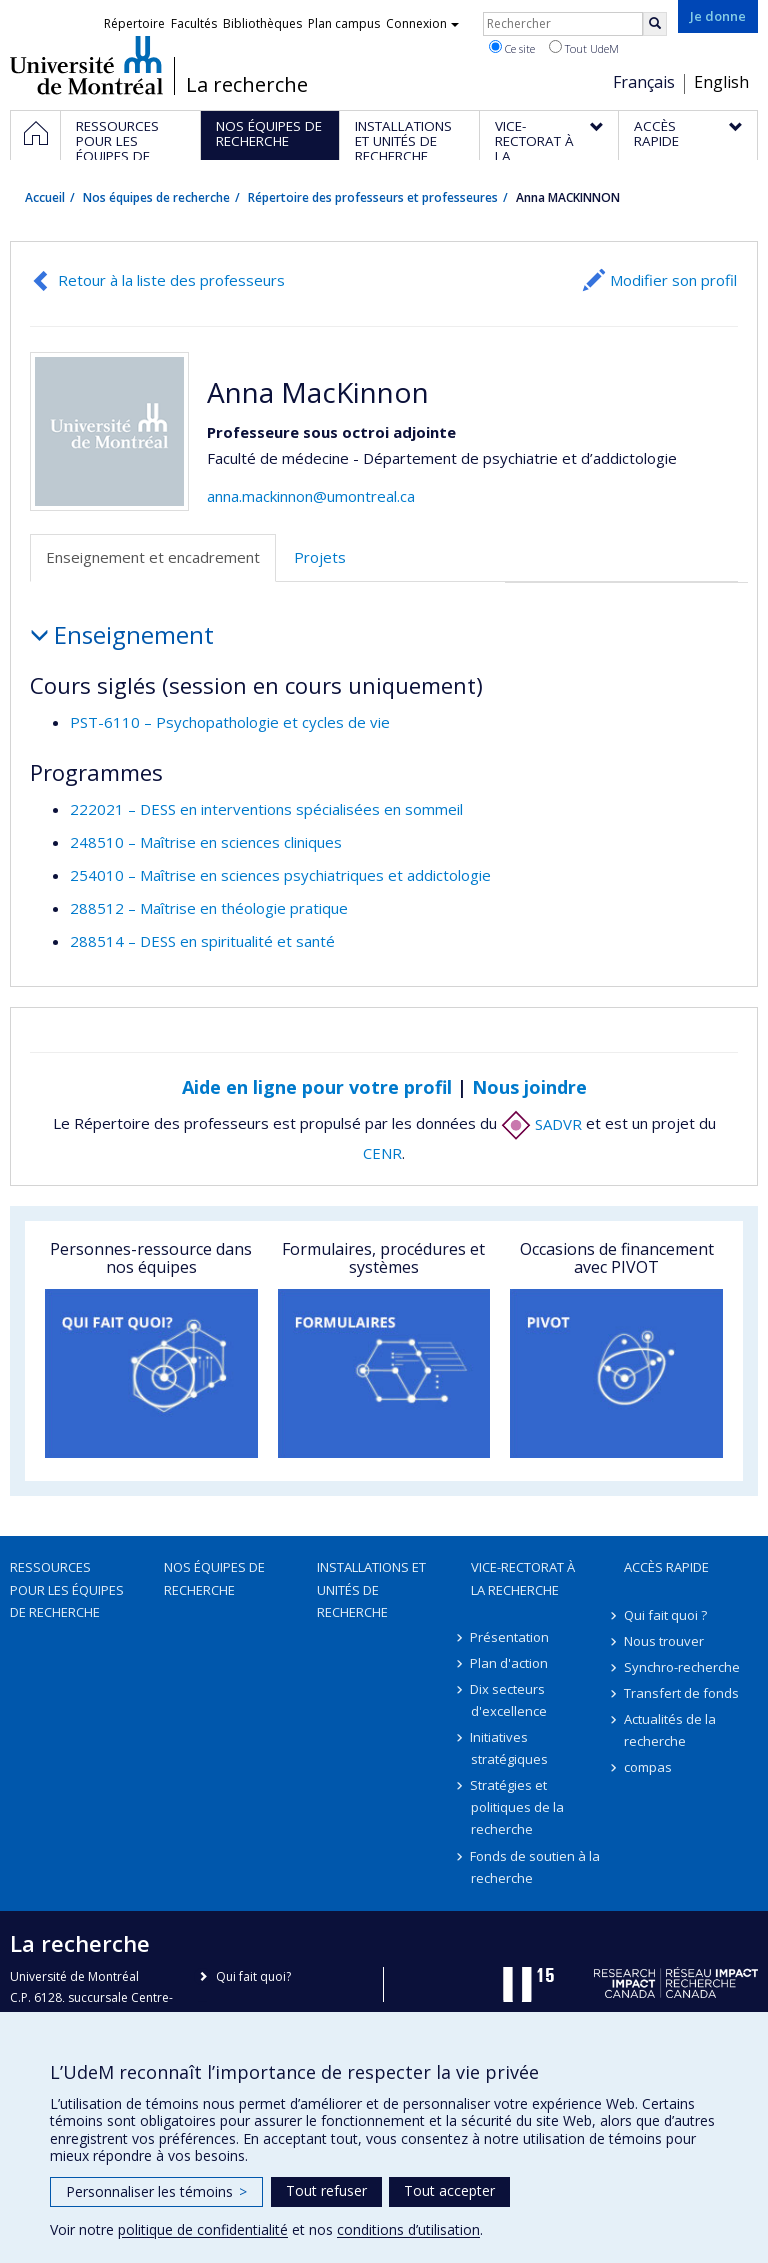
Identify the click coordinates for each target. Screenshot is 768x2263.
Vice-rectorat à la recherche (523, 1578)
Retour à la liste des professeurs (171, 280)
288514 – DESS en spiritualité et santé (202, 941)
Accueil (45, 197)
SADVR (541, 1124)
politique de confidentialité (203, 2229)
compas (648, 1767)
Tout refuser (326, 2190)
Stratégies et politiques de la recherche (517, 1807)
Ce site (512, 48)
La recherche (247, 85)
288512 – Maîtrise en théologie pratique (209, 908)
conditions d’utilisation (408, 2229)
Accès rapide (666, 1567)
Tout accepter (449, 2190)
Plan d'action (510, 1663)
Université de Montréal (86, 65)
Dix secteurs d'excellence (509, 1700)
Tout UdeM (584, 48)
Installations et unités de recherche (371, 1589)
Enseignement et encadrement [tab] (153, 557)
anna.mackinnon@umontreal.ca (311, 496)
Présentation (510, 1637)
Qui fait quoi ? (665, 1615)
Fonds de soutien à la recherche (536, 1867)
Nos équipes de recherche (156, 197)
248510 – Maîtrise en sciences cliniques (206, 842)
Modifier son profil (673, 280)
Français (644, 82)
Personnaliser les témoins (156, 2191)
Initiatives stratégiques (509, 1748)
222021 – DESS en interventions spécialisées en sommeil (266, 809)
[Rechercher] (655, 24)
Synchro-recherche (682, 1667)
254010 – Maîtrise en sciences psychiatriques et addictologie (280, 875)
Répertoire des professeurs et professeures (373, 197)
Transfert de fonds (681, 1693)
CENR (382, 1153)
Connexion (422, 23)
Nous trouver (664, 1641)
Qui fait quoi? (253, 1976)
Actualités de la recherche (670, 1730)
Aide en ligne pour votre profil (317, 1087)
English (721, 82)
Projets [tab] (320, 557)
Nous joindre (529, 1087)
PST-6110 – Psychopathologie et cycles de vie (230, 722)
